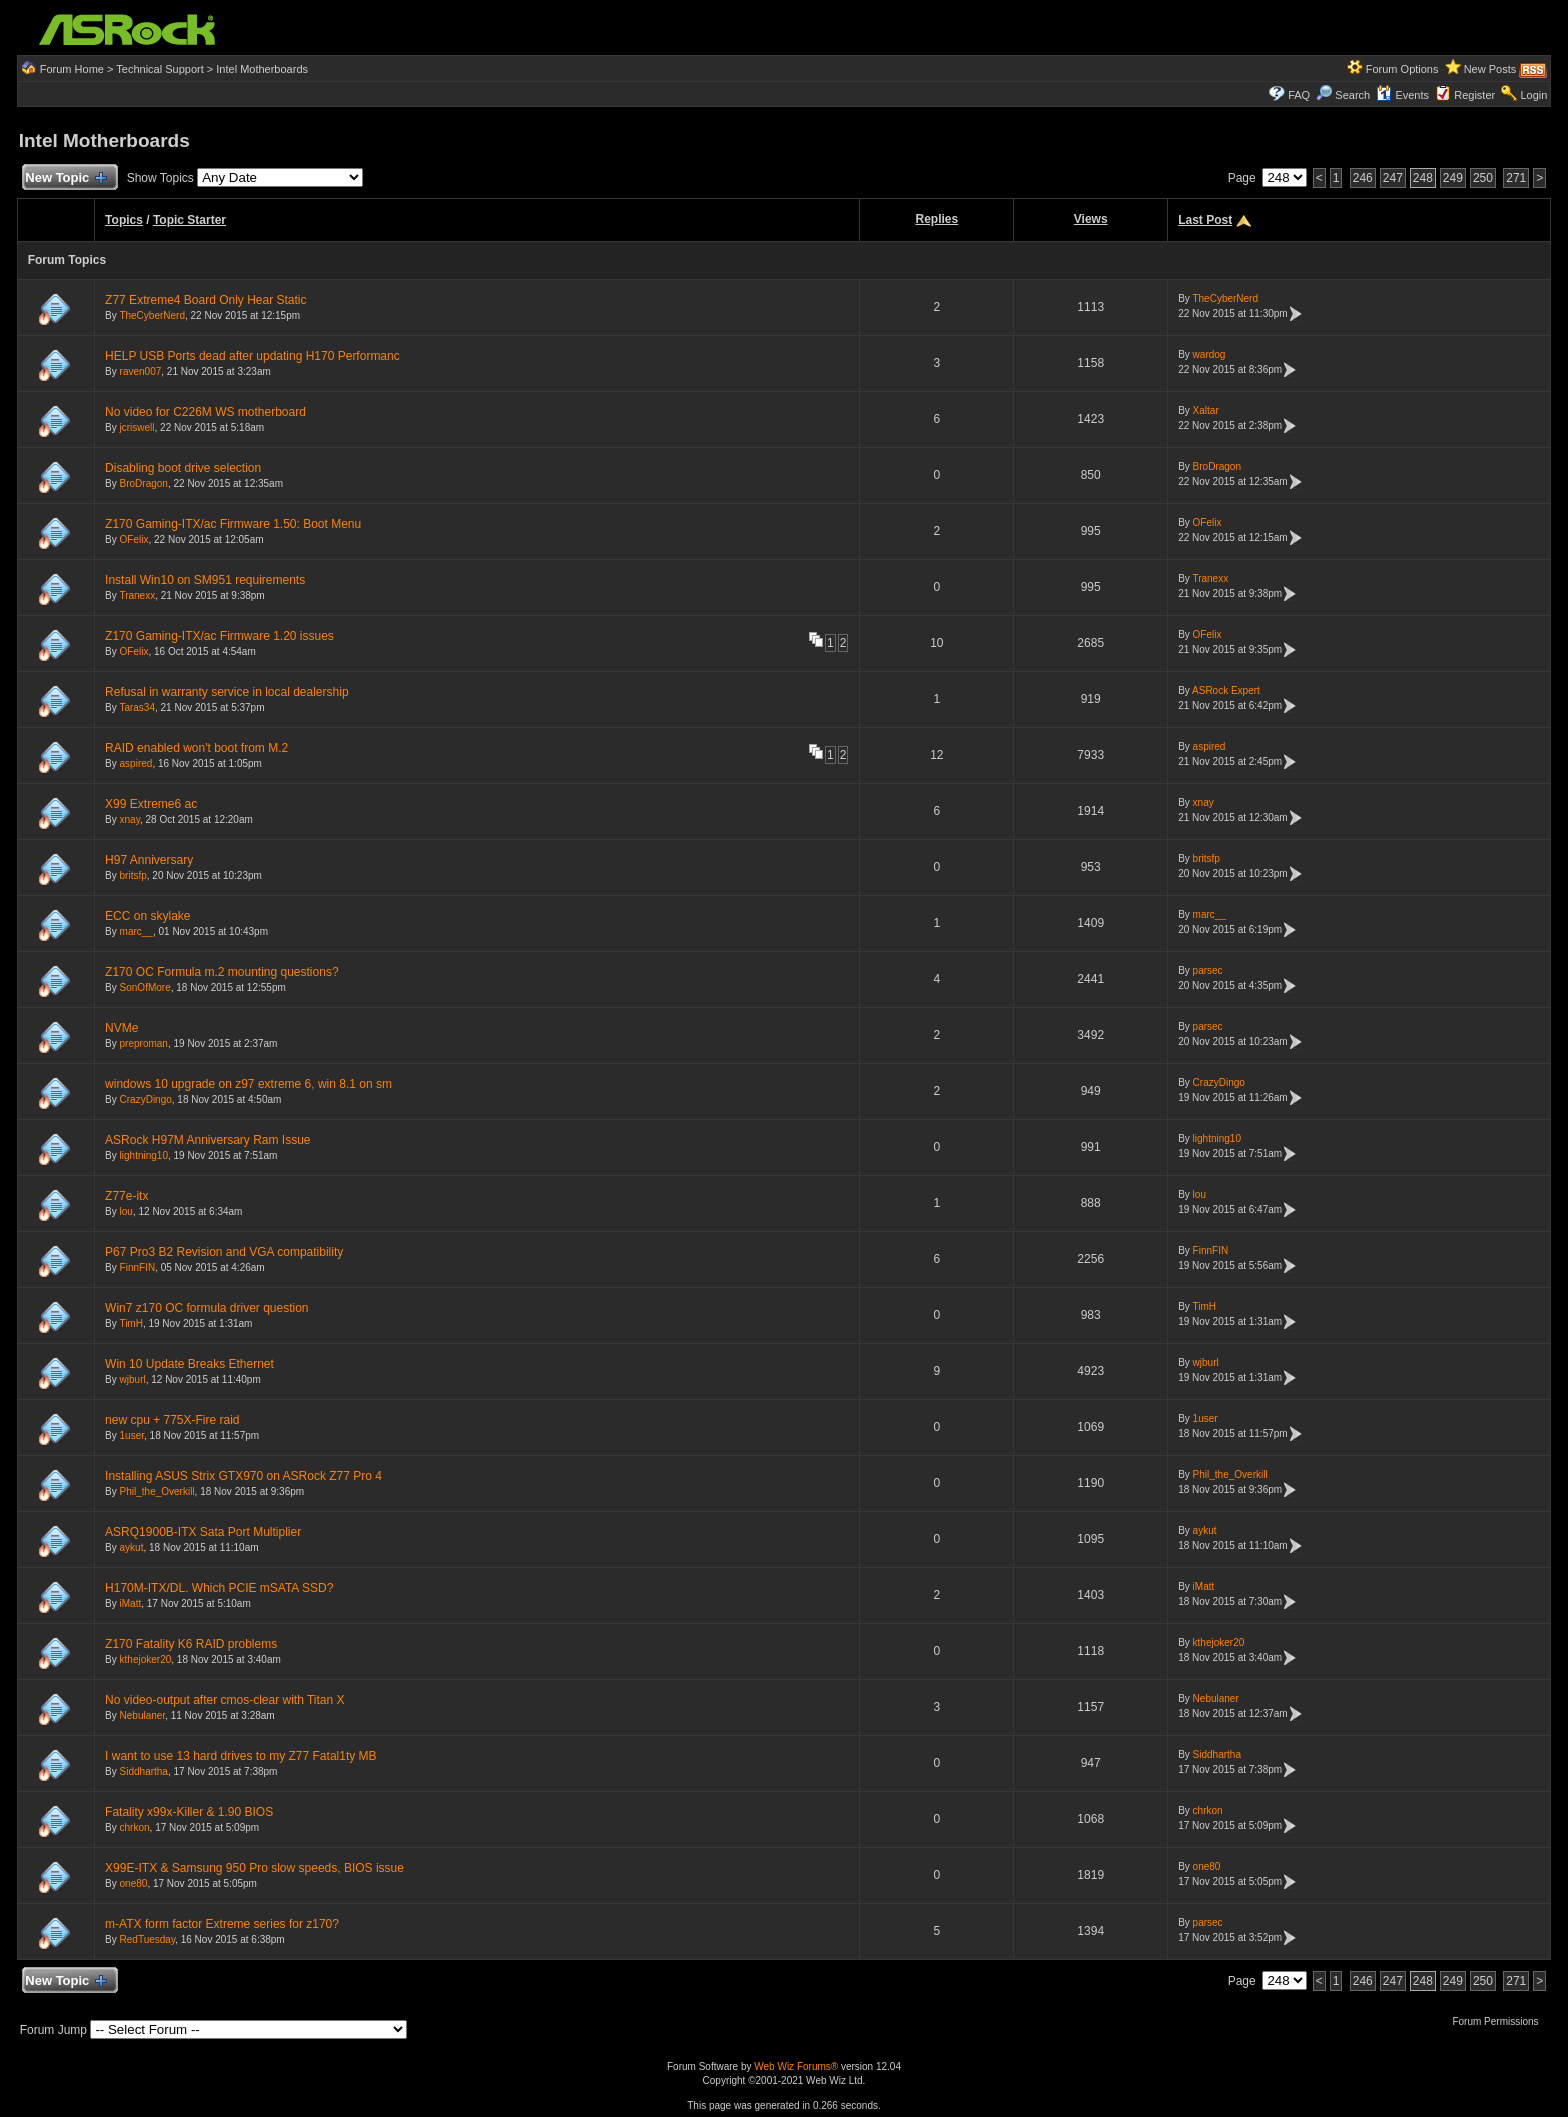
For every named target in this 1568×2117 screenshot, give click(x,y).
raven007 (141, 371)
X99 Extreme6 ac (151, 804)
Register (1474, 95)
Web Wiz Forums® (796, 2066)
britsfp (133, 875)
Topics (124, 220)
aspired (136, 763)
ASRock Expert (1226, 690)
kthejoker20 (146, 1659)
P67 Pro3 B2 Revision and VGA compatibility (224, 1252)
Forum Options (1402, 69)
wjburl (133, 1379)
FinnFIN (138, 1267)
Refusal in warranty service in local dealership (226, 692)
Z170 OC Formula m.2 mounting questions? (221, 972)
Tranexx (137, 595)
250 (1483, 178)
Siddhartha (144, 1771)
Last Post (1205, 220)
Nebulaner (143, 1715)
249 (1453, 178)
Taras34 (137, 707)
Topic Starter (189, 220)
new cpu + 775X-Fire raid (172, 1420)
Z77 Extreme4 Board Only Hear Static (205, 300)
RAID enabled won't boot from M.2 (196, 748)
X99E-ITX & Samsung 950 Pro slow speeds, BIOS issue (254, 1868)
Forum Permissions (1500, 2021)
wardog (1209, 354)
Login (1533, 95)
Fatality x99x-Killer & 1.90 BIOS (189, 1812)
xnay (130, 819)
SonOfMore (145, 987)
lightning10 (144, 1155)
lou (126, 1211)
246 (1363, 178)
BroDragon (144, 483)
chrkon (135, 1827)
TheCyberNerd (152, 315)
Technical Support (159, 69)
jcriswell (137, 427)
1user (132, 1435)
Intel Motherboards (262, 69)
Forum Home (72, 69)
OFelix (134, 539)
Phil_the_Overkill (157, 1491)
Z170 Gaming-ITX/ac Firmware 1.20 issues (219, 636)
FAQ (1299, 95)
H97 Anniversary (149, 860)
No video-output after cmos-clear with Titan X (224, 1700)
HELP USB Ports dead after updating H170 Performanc (252, 356)
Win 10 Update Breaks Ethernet (189, 1364)
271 (1516, 178)
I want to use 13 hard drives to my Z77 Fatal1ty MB (240, 1756)
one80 (134, 1883)
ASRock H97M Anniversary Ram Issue (207, 1140)
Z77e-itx (126, 1196)
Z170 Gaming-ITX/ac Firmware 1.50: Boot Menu (233, 524)
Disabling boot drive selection (183, 468)
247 (1393, 178)
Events (1402, 95)
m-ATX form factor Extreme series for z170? (222, 1924)
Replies (937, 219)
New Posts (1490, 69)
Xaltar (1206, 410)
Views (1091, 219)
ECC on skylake (147, 916)
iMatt (131, 1603)
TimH (131, 1323)
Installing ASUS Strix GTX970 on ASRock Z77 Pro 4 (243, 1476)
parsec (1208, 970)
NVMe (121, 1028)
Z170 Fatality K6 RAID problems (191, 1644)
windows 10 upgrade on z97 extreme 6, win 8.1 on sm (248, 1084)
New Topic (65, 178)
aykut (132, 1547)
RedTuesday (148, 1939)
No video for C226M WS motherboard (205, 412)
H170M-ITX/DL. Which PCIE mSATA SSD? (219, 1588)
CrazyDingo (146, 1099)
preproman (144, 1043)
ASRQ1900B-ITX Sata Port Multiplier (203, 1532)
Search (1352, 95)
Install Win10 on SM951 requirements (205, 580)
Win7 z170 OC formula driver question (206, 1308)
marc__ (136, 931)
